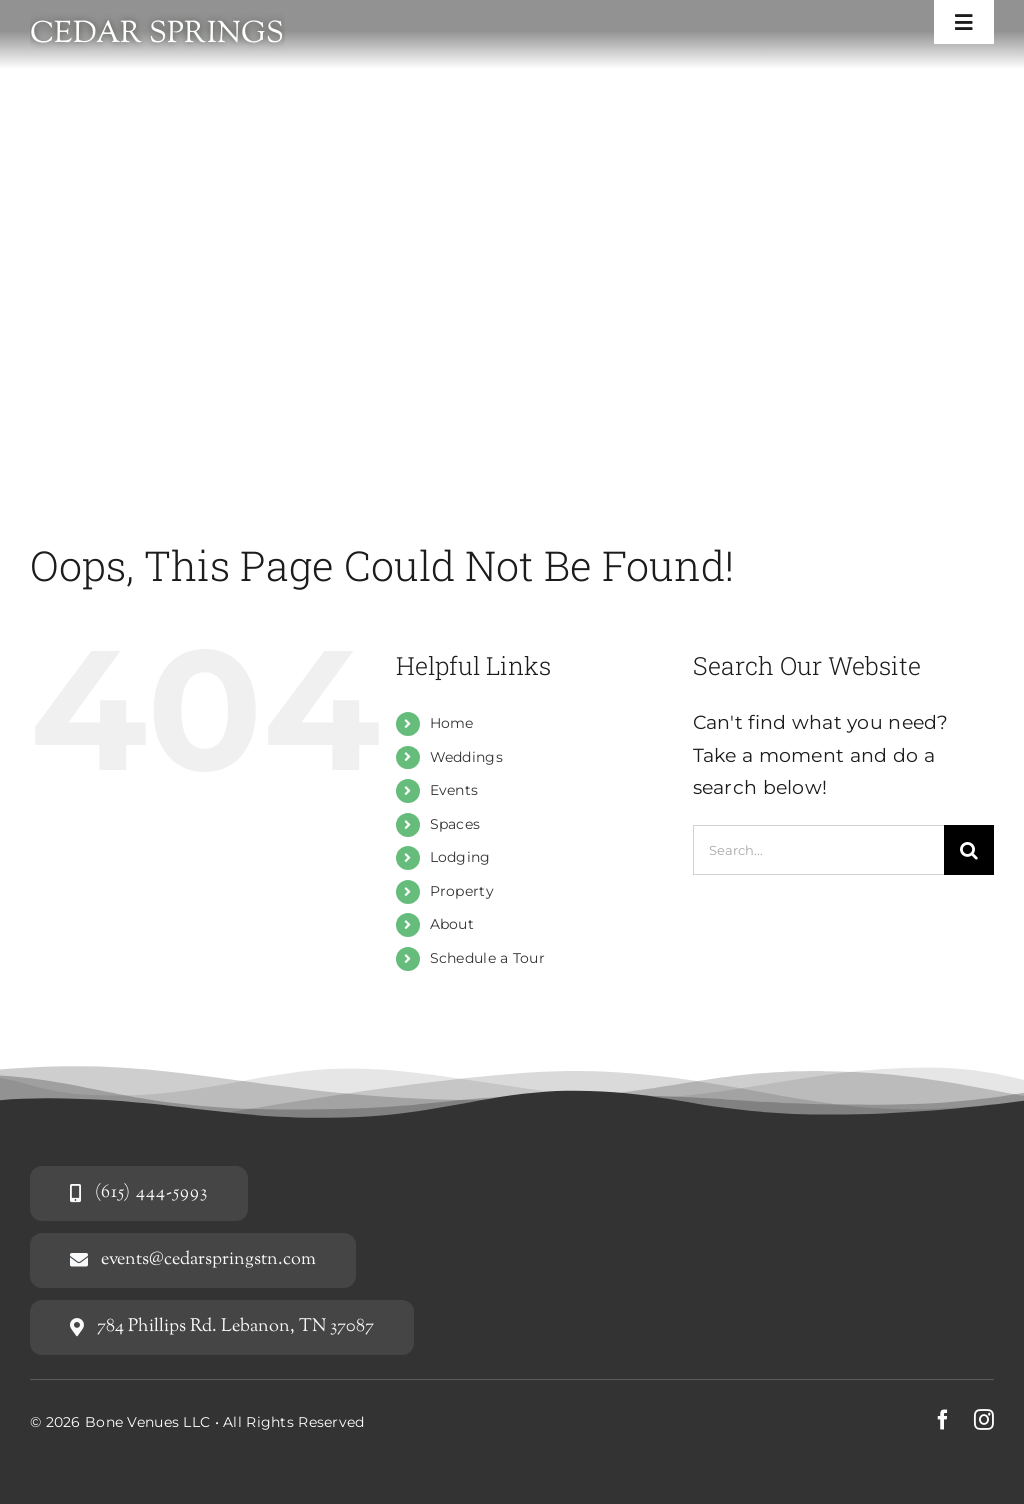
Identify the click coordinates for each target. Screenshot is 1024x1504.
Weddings (466, 757)
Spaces (455, 824)
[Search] (969, 850)
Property (462, 891)
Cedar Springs (157, 34)
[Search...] (818, 850)
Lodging (460, 857)
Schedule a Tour (487, 958)
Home (452, 723)
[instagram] (984, 1420)
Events (454, 790)
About (452, 924)
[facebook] (943, 1420)
